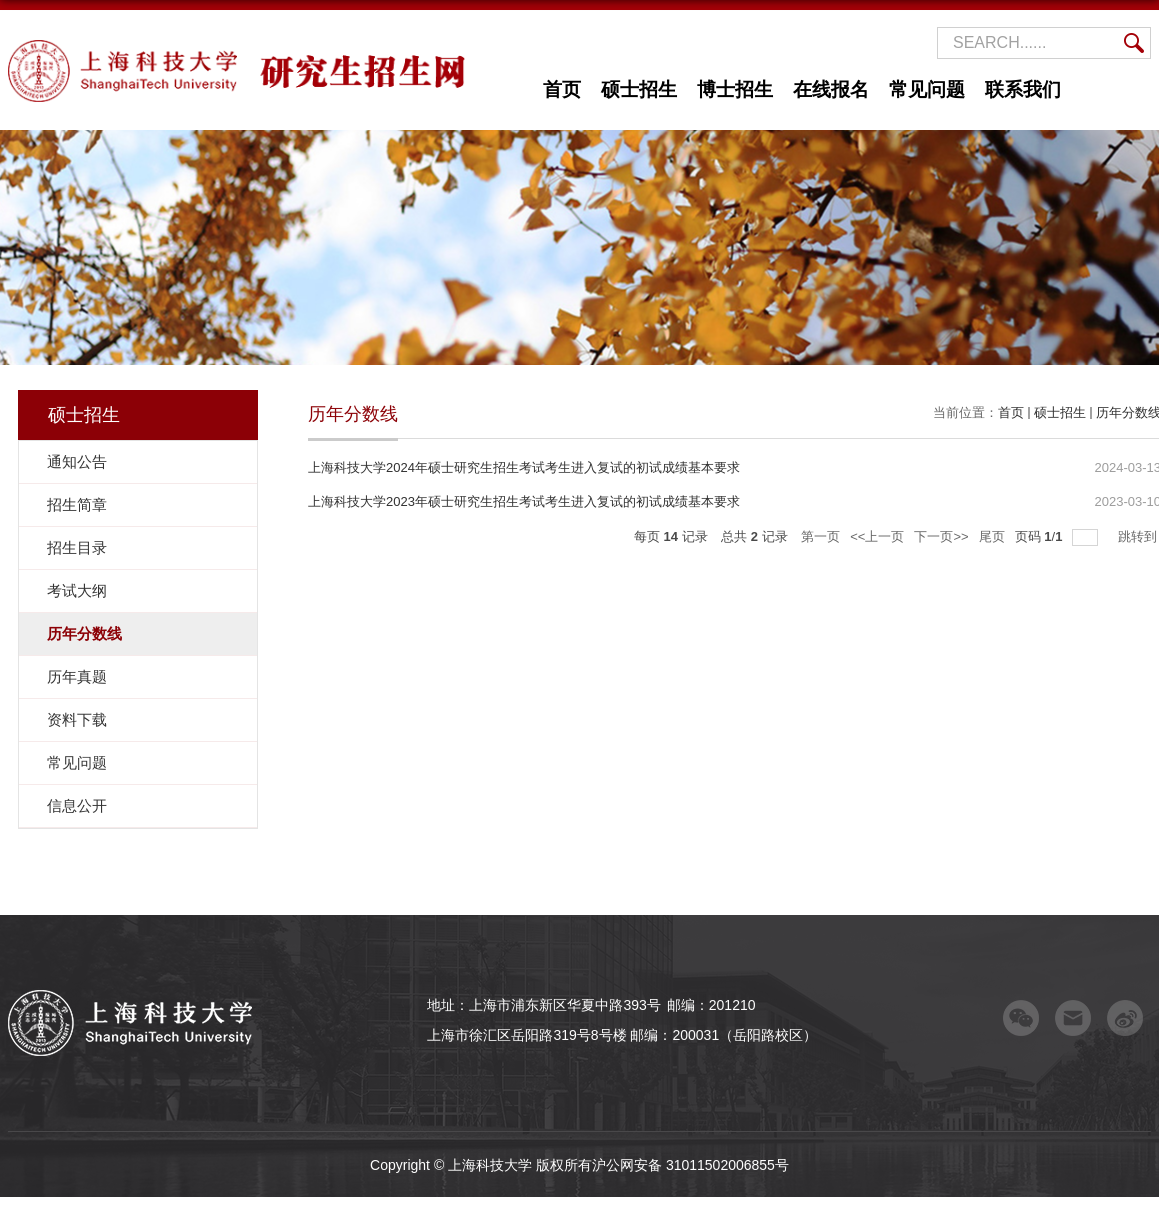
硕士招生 (639, 89)
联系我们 (1023, 89)
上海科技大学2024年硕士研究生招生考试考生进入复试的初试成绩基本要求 (524, 467)
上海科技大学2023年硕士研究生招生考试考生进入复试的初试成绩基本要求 (524, 501)
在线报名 (831, 89)
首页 (562, 89)
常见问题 (927, 89)
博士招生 (735, 89)
